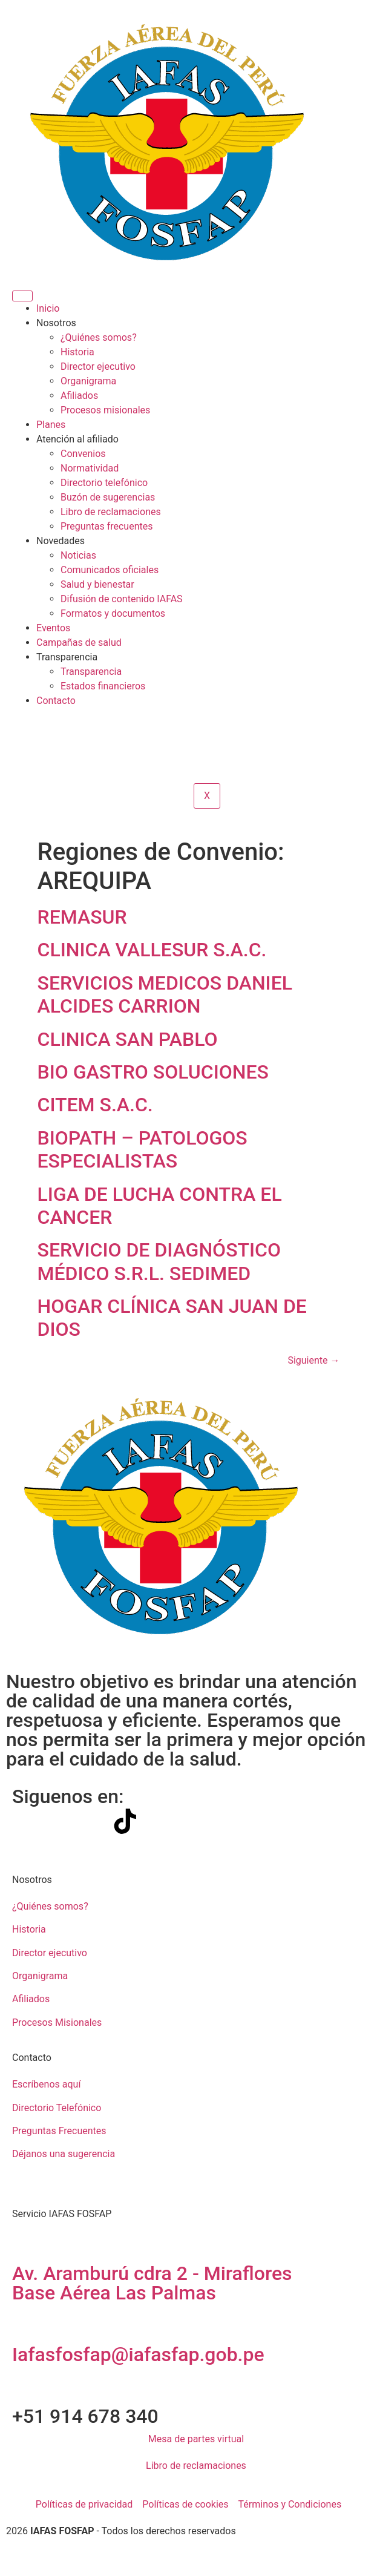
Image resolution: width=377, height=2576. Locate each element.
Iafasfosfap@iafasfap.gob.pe (138, 2354)
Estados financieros (103, 686)
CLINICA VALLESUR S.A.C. (152, 949)
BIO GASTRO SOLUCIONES (153, 1071)
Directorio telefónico (104, 482)
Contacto (56, 700)
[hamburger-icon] (22, 296)
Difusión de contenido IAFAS (122, 599)
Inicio (47, 308)
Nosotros (56, 323)
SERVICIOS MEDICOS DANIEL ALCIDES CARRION (165, 994)
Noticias (78, 555)
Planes (50, 424)
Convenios (83, 453)
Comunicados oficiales (110, 570)
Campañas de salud (79, 642)
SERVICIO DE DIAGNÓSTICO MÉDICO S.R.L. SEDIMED (159, 1261)
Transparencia (66, 657)
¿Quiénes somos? (99, 337)
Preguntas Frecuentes (59, 2131)
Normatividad (90, 468)
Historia (77, 352)
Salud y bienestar (97, 584)
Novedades (60, 541)
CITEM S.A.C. (95, 1104)
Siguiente (313, 1360)
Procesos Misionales (57, 2022)
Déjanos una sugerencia (63, 2154)
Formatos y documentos (113, 613)
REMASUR (82, 916)
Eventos (53, 628)
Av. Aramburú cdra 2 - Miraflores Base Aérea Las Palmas (152, 2283)
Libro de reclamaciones (111, 512)
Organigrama (88, 381)
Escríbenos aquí (46, 2084)
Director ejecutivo (98, 366)
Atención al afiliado (77, 439)
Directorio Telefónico (56, 2108)
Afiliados (79, 395)
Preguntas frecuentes (106, 526)
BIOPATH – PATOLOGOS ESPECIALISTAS (143, 1149)
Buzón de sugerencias (108, 497)
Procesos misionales (105, 410)
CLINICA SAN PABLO (128, 1039)
